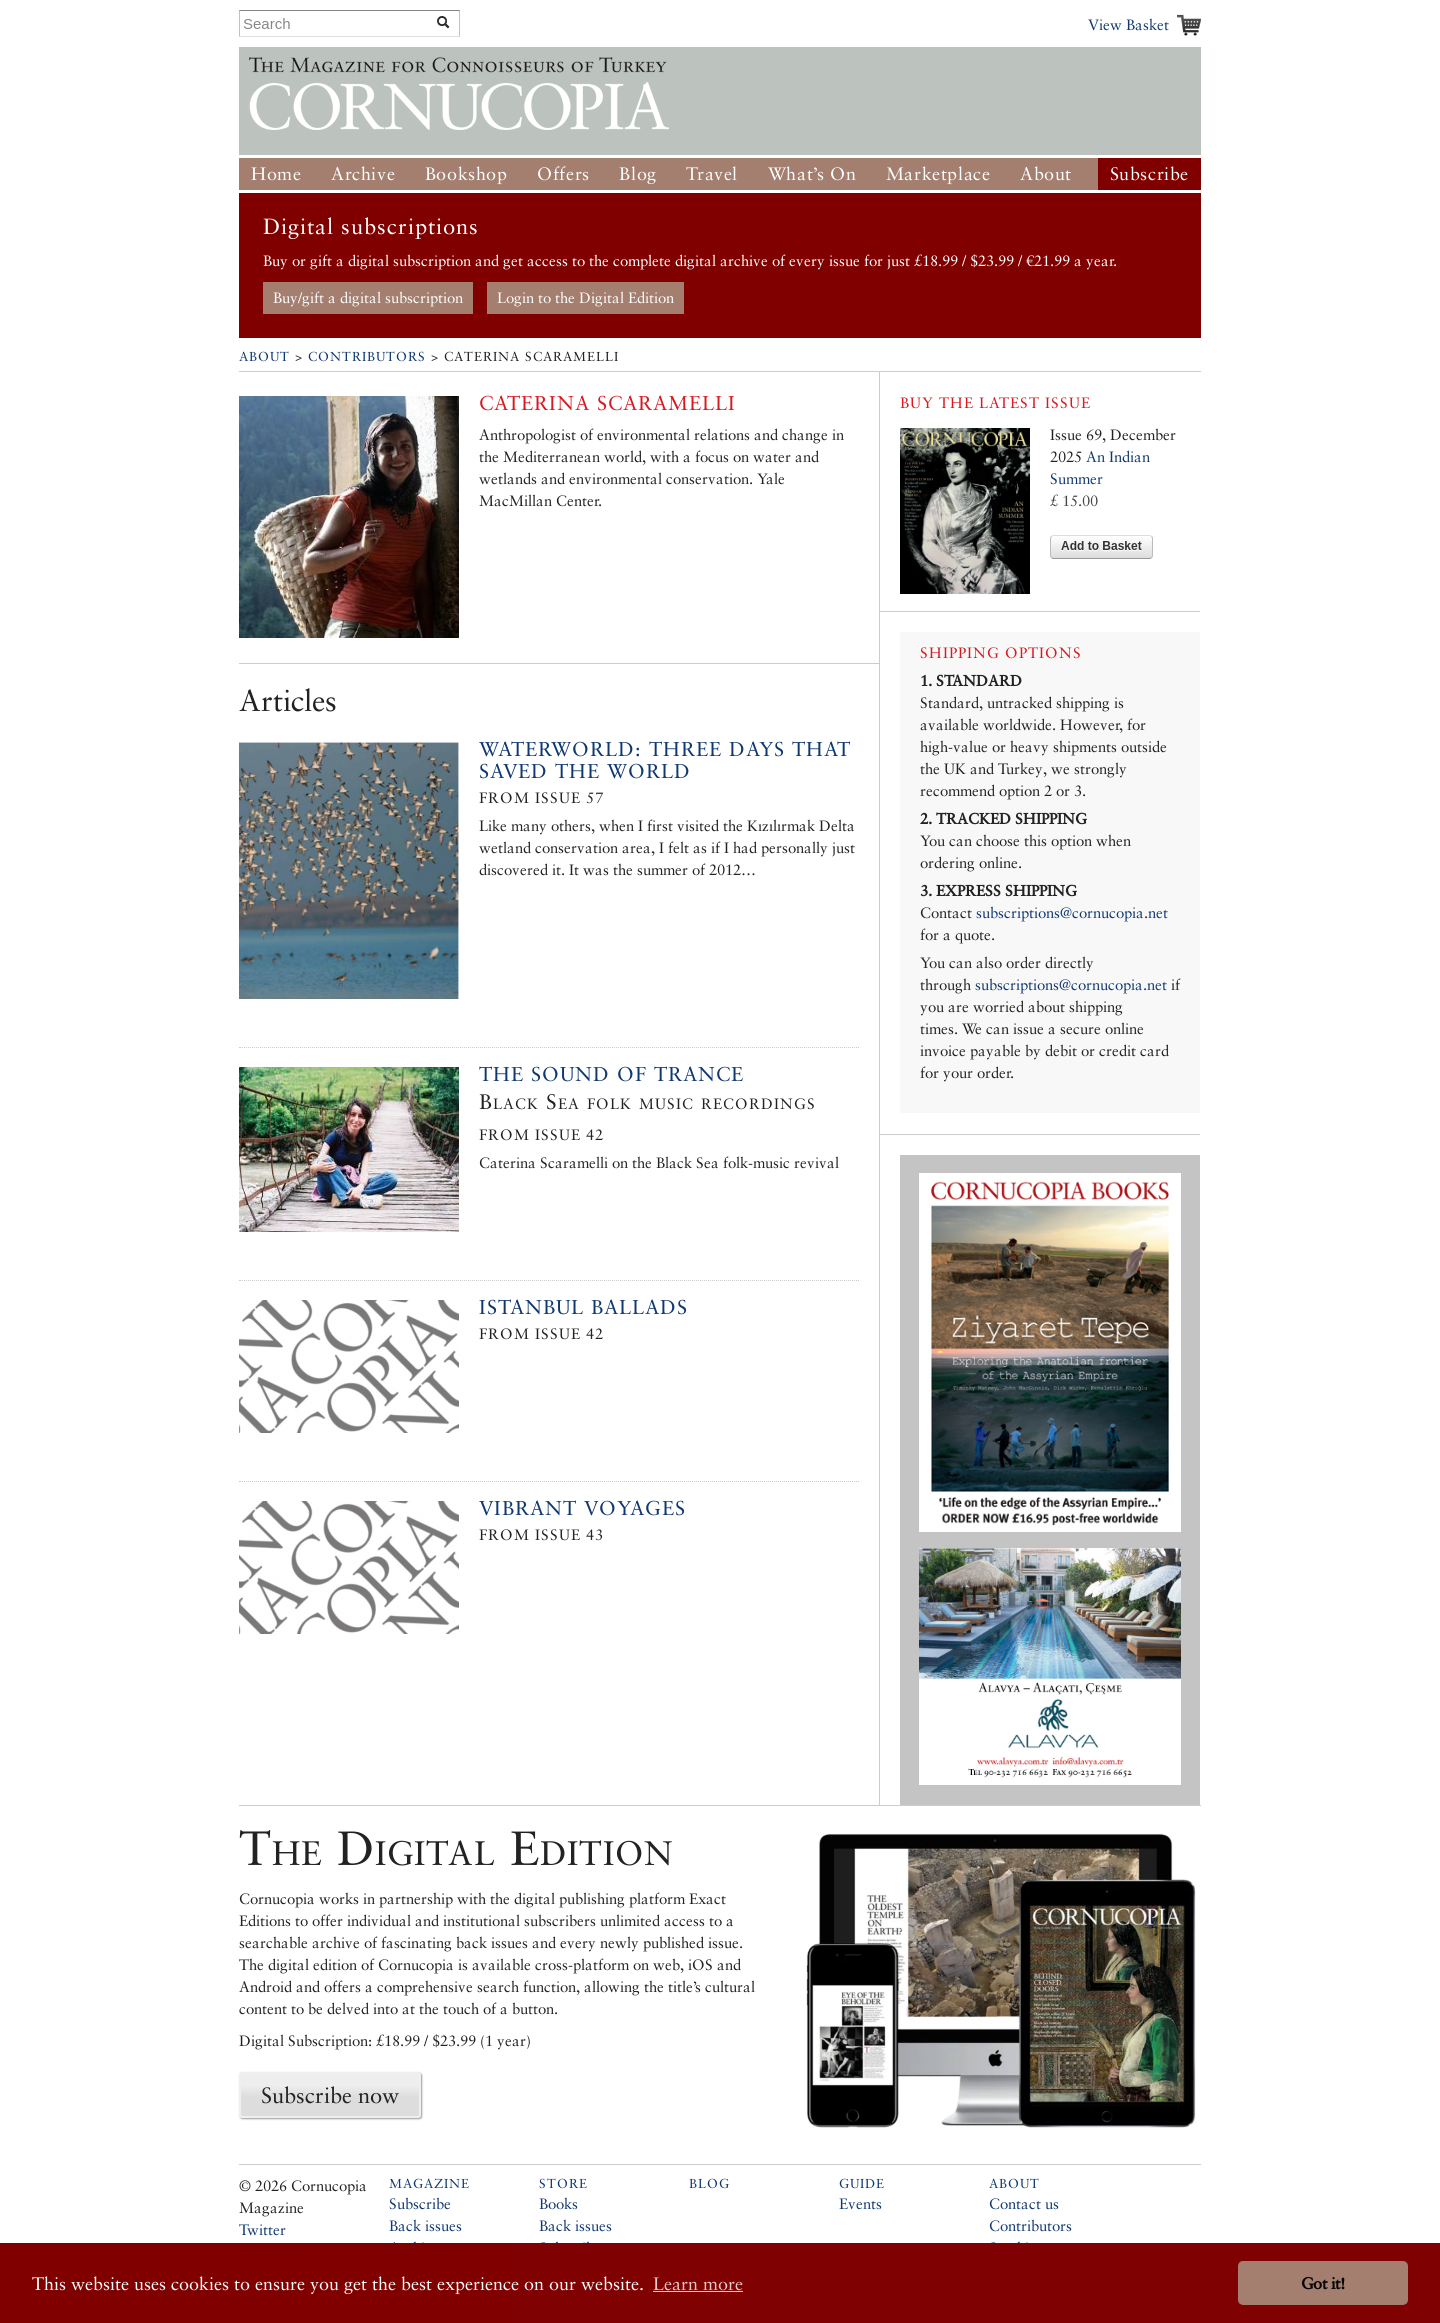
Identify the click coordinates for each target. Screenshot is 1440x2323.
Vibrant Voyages (582, 1508)
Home (276, 173)
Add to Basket (1101, 546)
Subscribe (1149, 173)
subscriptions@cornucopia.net (1072, 912)
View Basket (1128, 24)
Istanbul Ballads (583, 1307)
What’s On (812, 173)
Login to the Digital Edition (585, 297)
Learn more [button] (698, 2283)
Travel (712, 173)
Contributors (367, 356)
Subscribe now (330, 2095)
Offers (563, 173)
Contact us (1024, 2203)
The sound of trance (611, 1074)
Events (860, 2203)
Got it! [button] (1323, 2283)
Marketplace (938, 173)
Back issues (425, 2225)
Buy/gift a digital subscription (368, 297)
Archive (363, 173)
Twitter (262, 2229)
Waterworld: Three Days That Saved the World (665, 760)
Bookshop (466, 173)
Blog (637, 173)
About (1046, 173)
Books (558, 2203)
